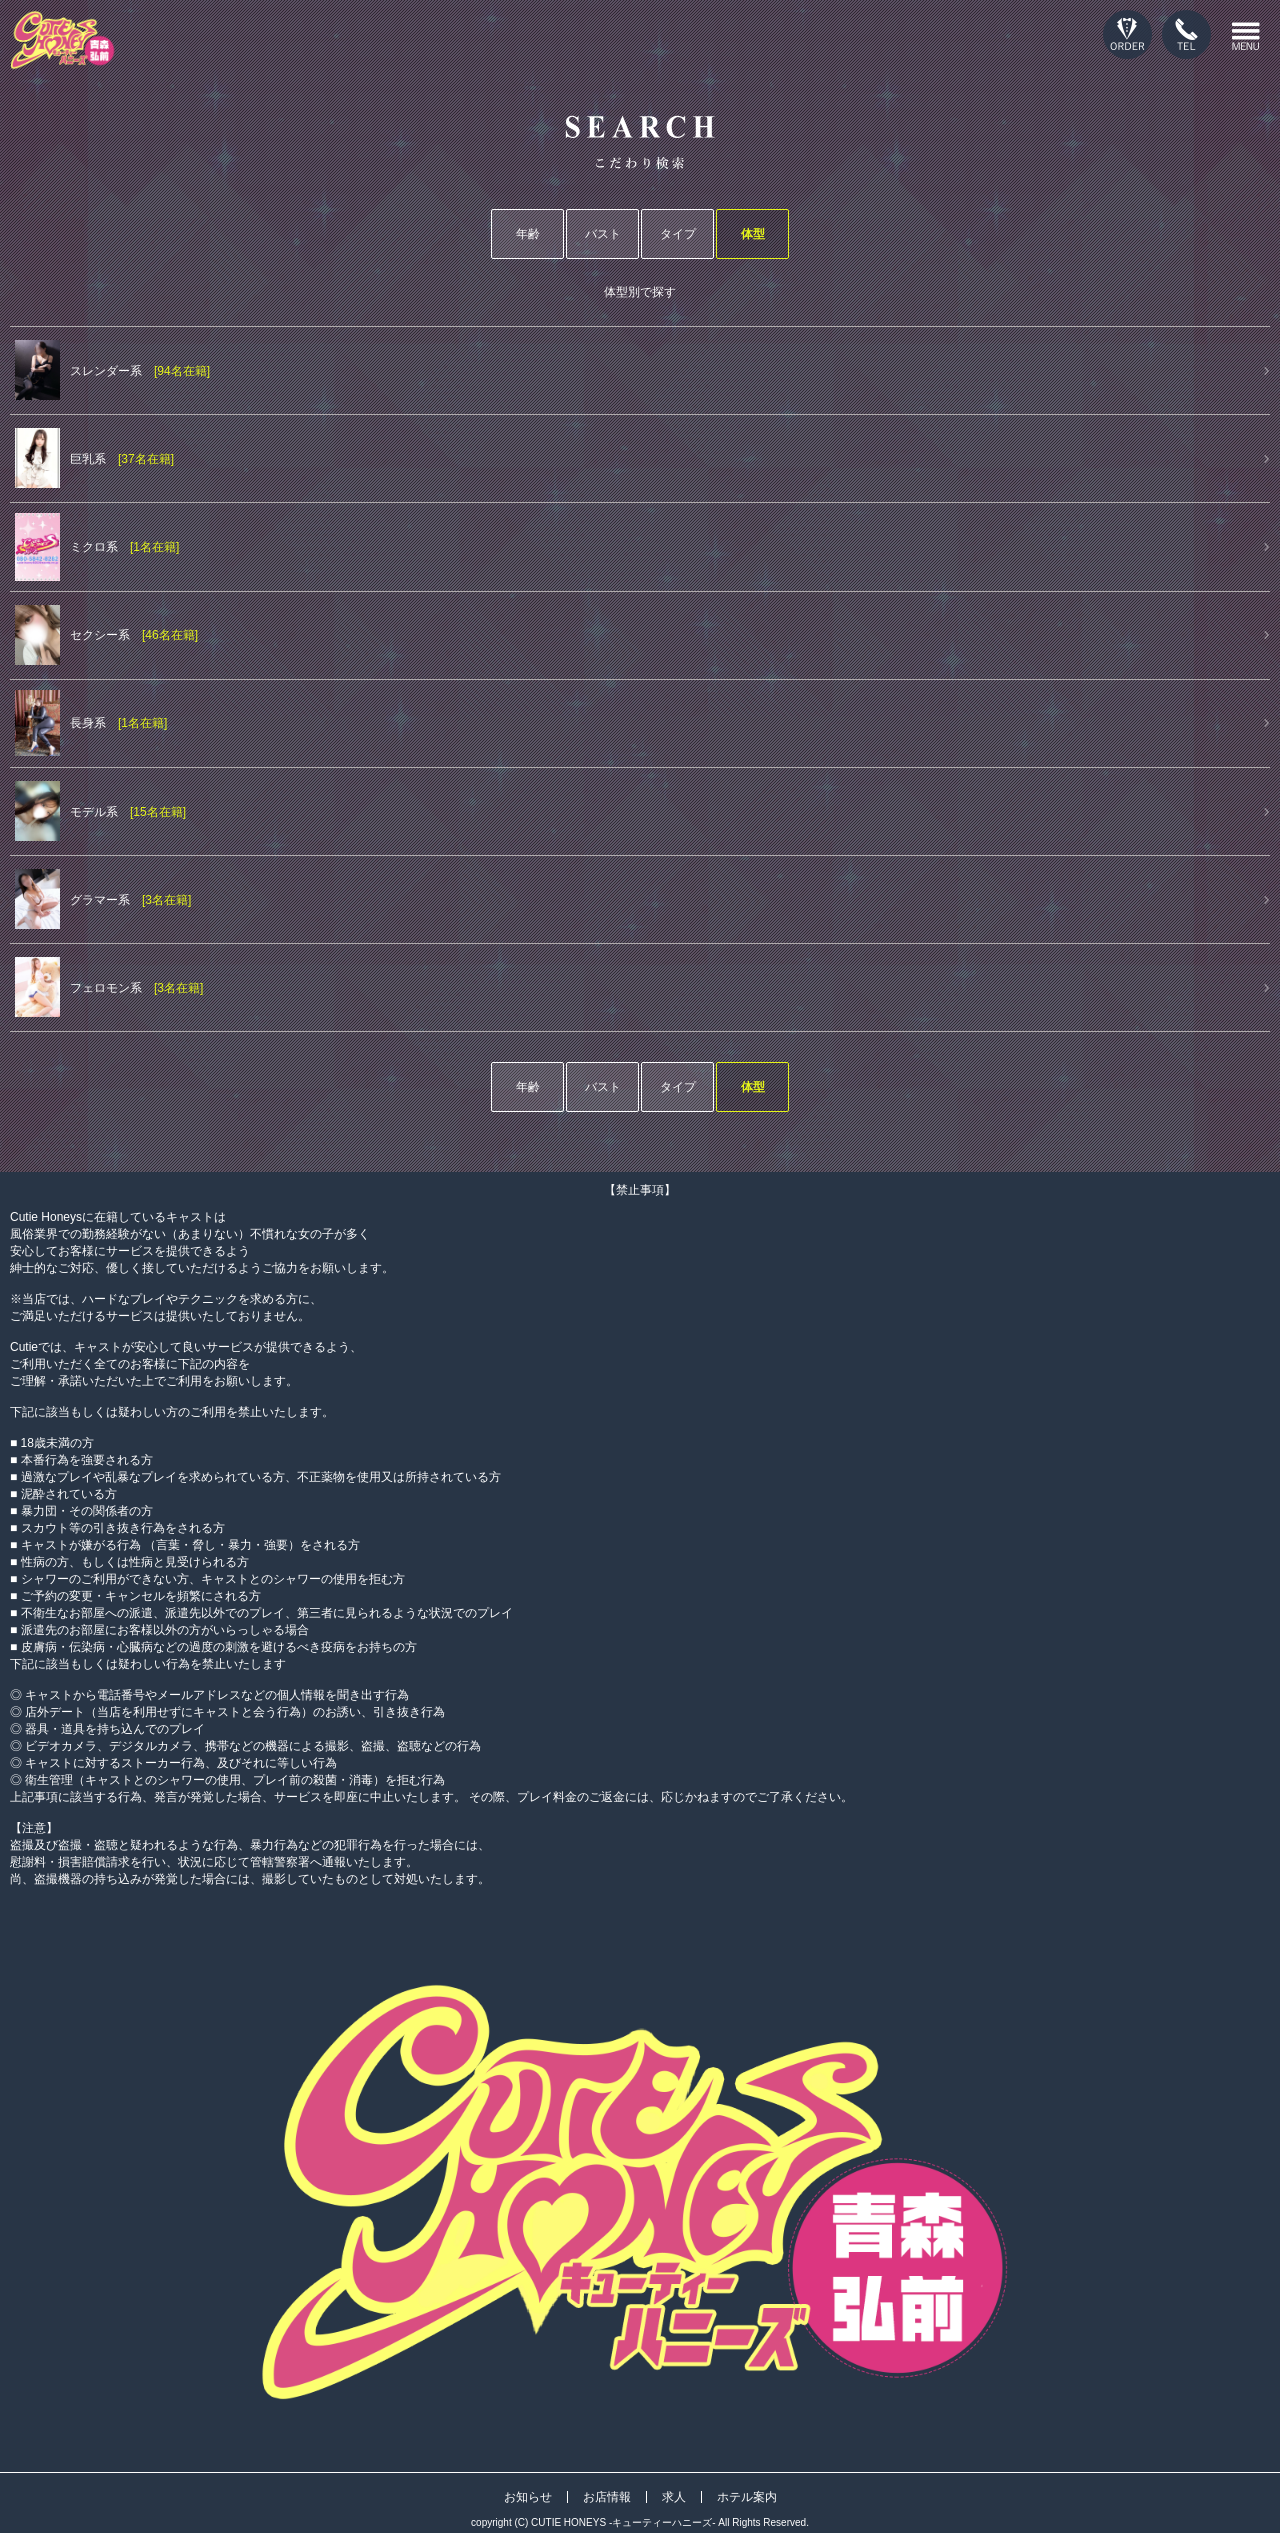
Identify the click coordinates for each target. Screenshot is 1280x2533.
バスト (603, 234)
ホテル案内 (747, 2497)
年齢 (528, 234)
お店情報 (607, 2497)
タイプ (678, 234)
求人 (674, 2497)
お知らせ (528, 2497)
